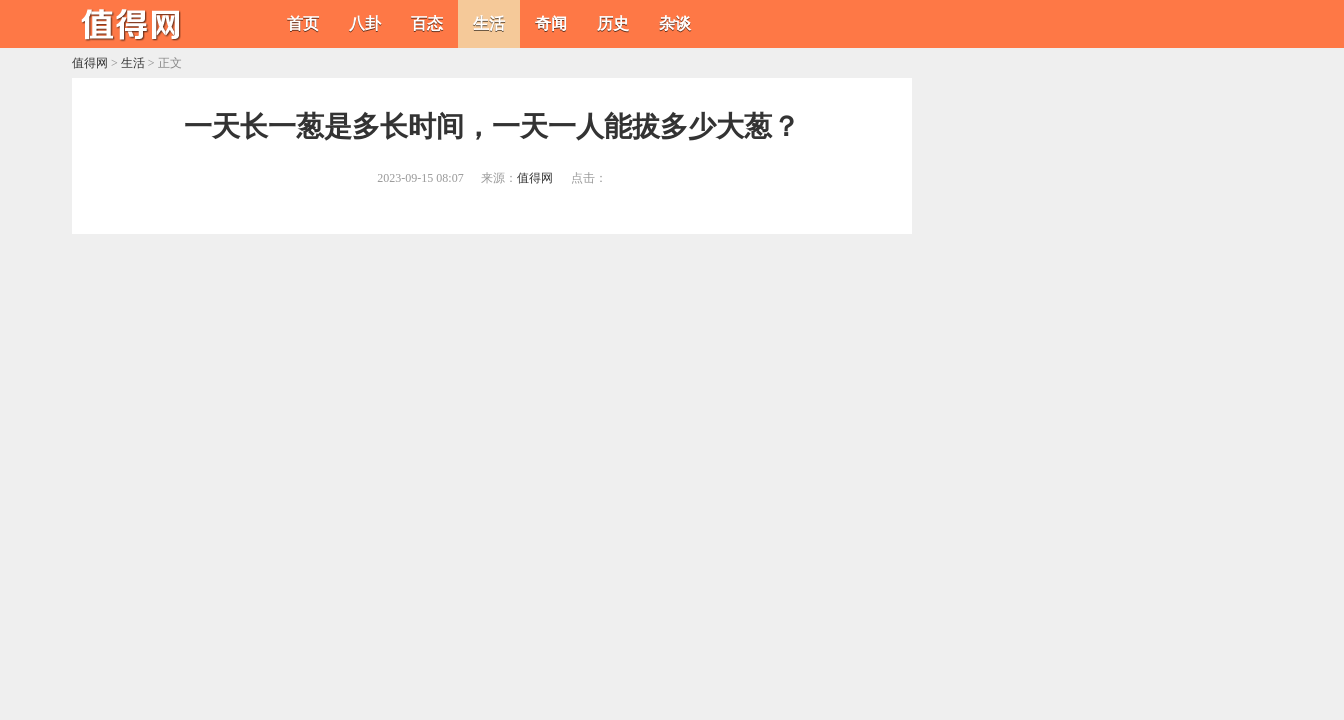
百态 (427, 23)
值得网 (90, 63)
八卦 (365, 23)
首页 (303, 23)
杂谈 (675, 23)
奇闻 (551, 23)
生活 (489, 23)
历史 (613, 23)
